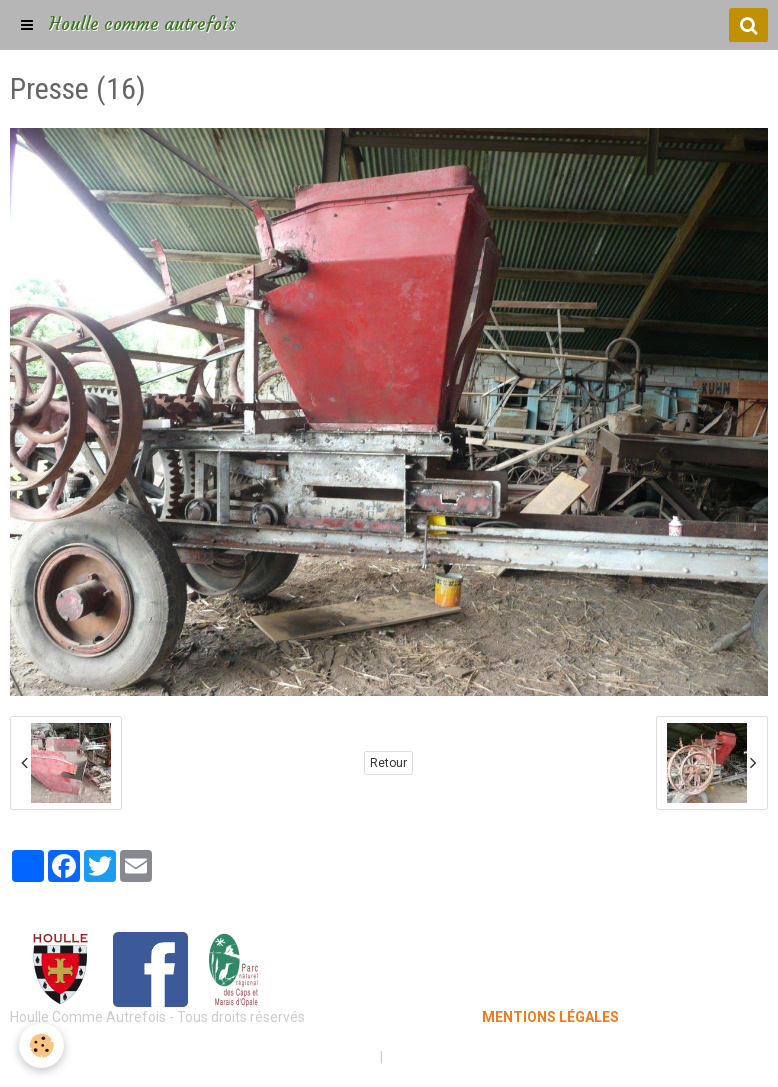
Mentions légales (318, 1057)
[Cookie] (42, 1045)
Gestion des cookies (450, 1057)
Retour (388, 763)
